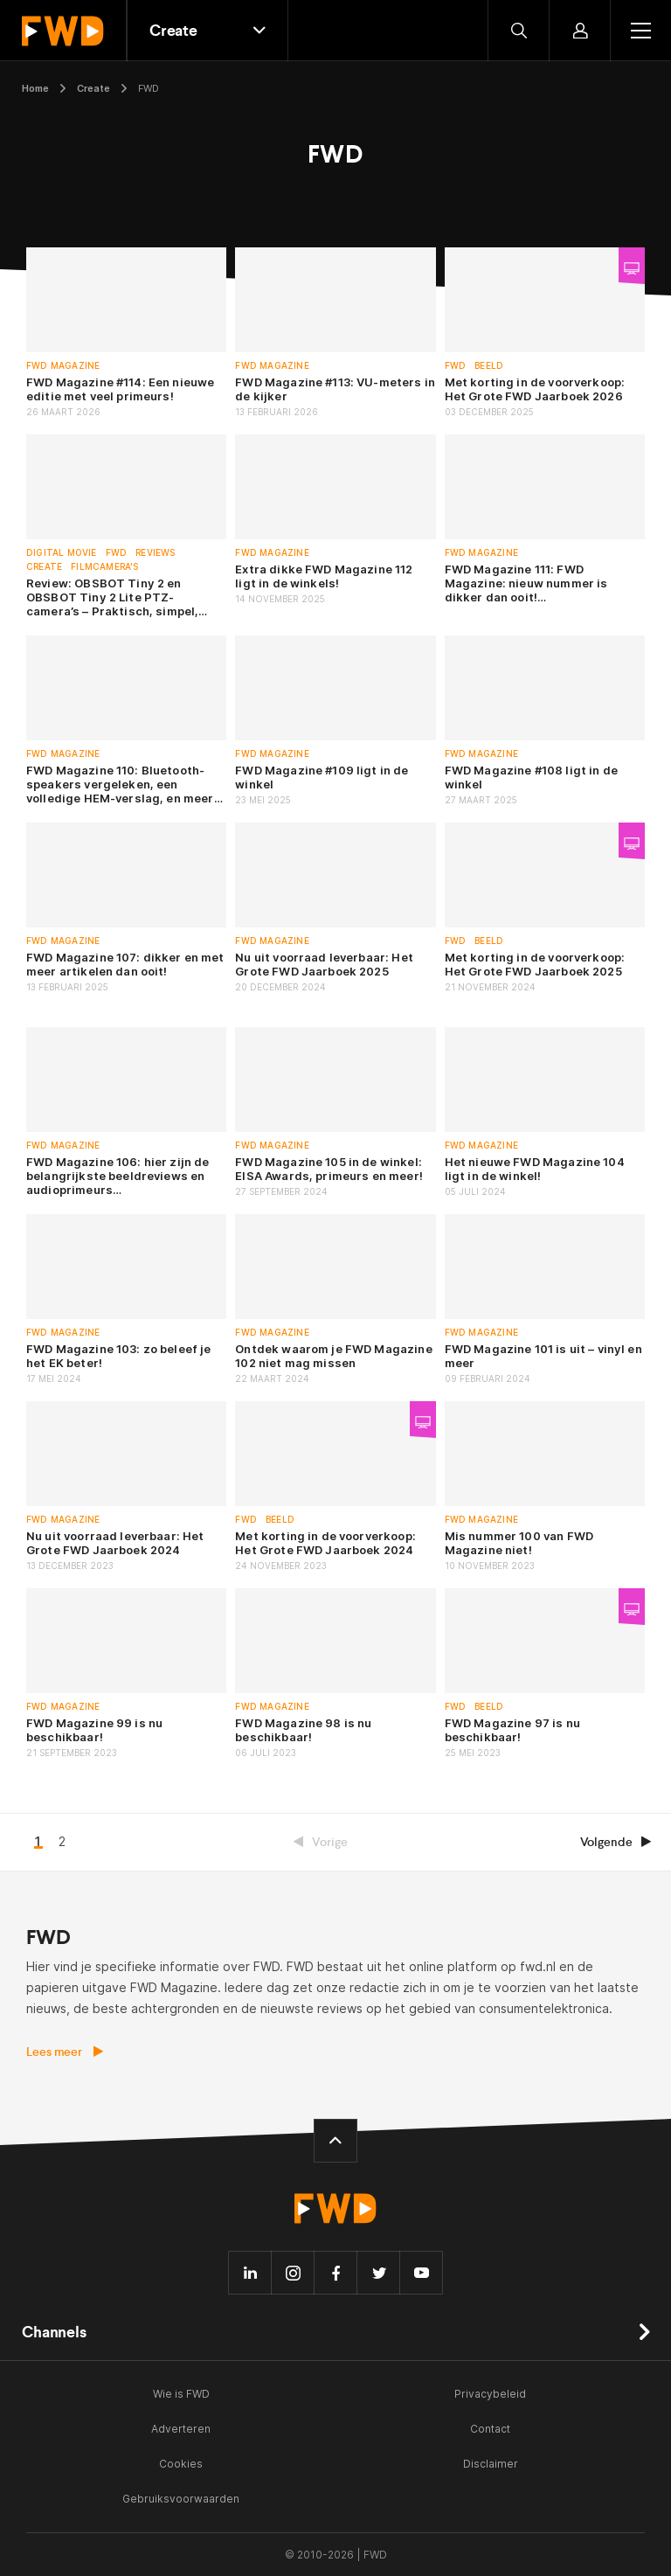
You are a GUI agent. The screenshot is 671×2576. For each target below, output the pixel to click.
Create (93, 88)
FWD (456, 366)
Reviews (155, 553)
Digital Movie (61, 553)
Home (35, 88)
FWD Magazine (63, 366)
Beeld (488, 366)
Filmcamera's (104, 567)
